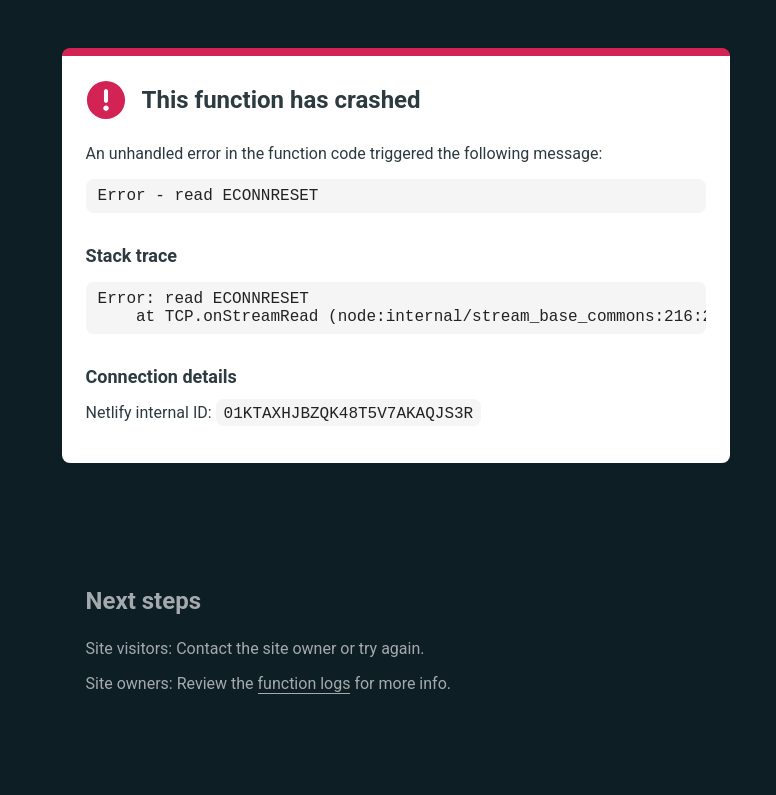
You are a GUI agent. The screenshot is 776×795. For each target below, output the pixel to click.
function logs (304, 697)
